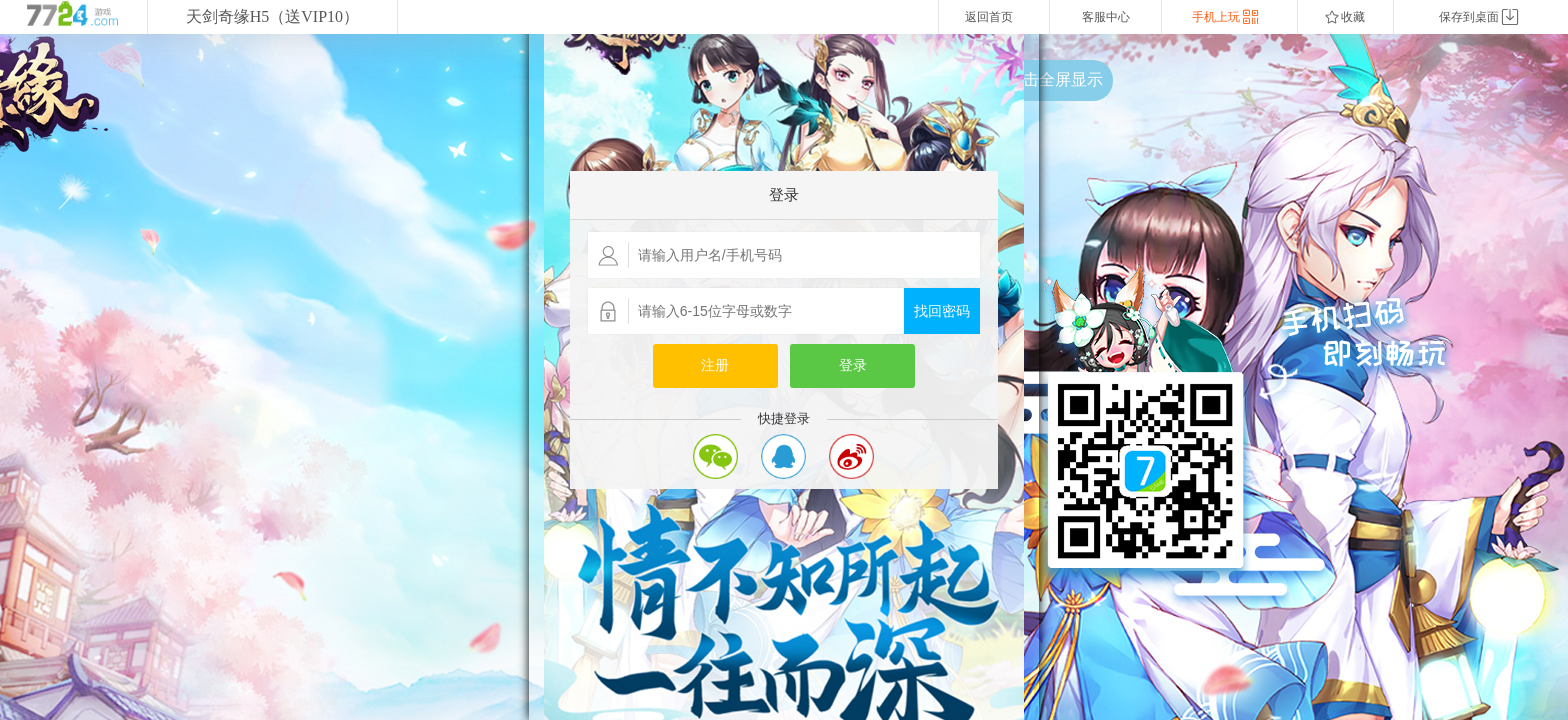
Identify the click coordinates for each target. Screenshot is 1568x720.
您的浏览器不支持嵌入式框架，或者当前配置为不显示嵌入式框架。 (784, 377)
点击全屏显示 (1055, 79)
